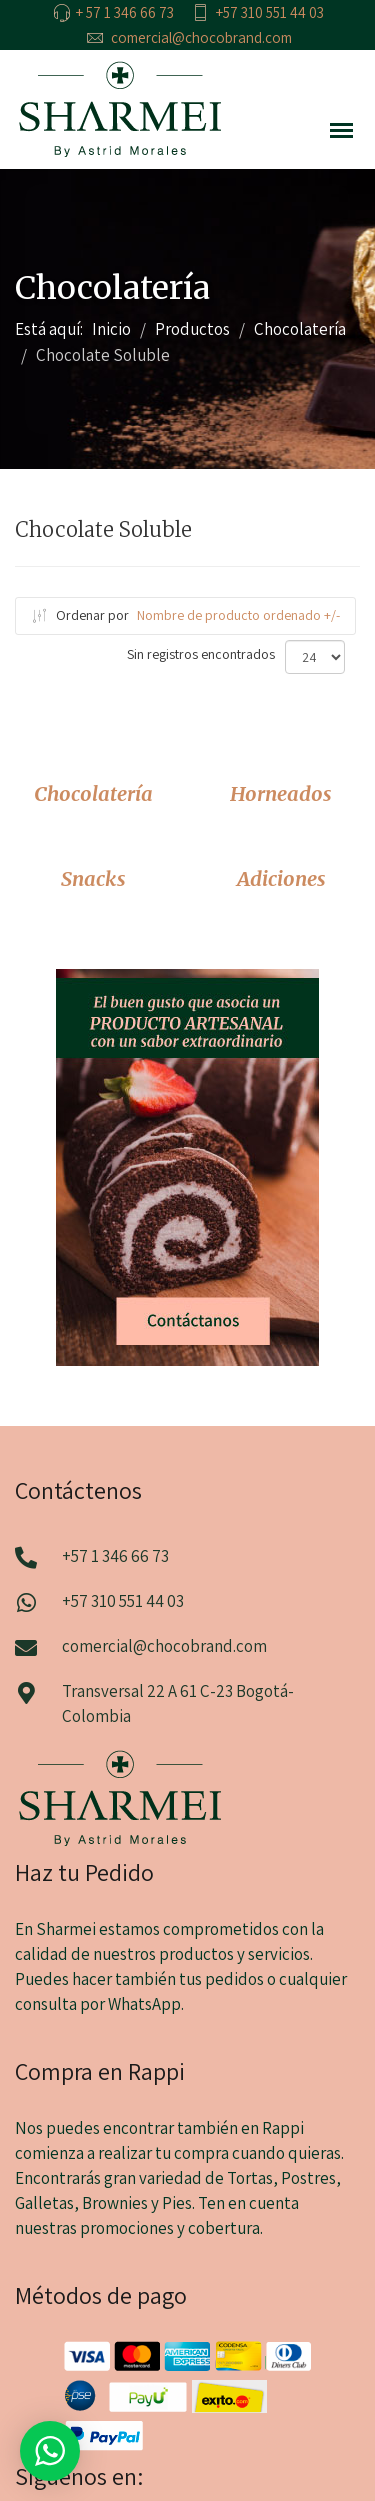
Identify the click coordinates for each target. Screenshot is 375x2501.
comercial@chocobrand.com (201, 37)
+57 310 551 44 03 (270, 12)
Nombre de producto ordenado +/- (238, 615)
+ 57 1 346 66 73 (125, 12)
